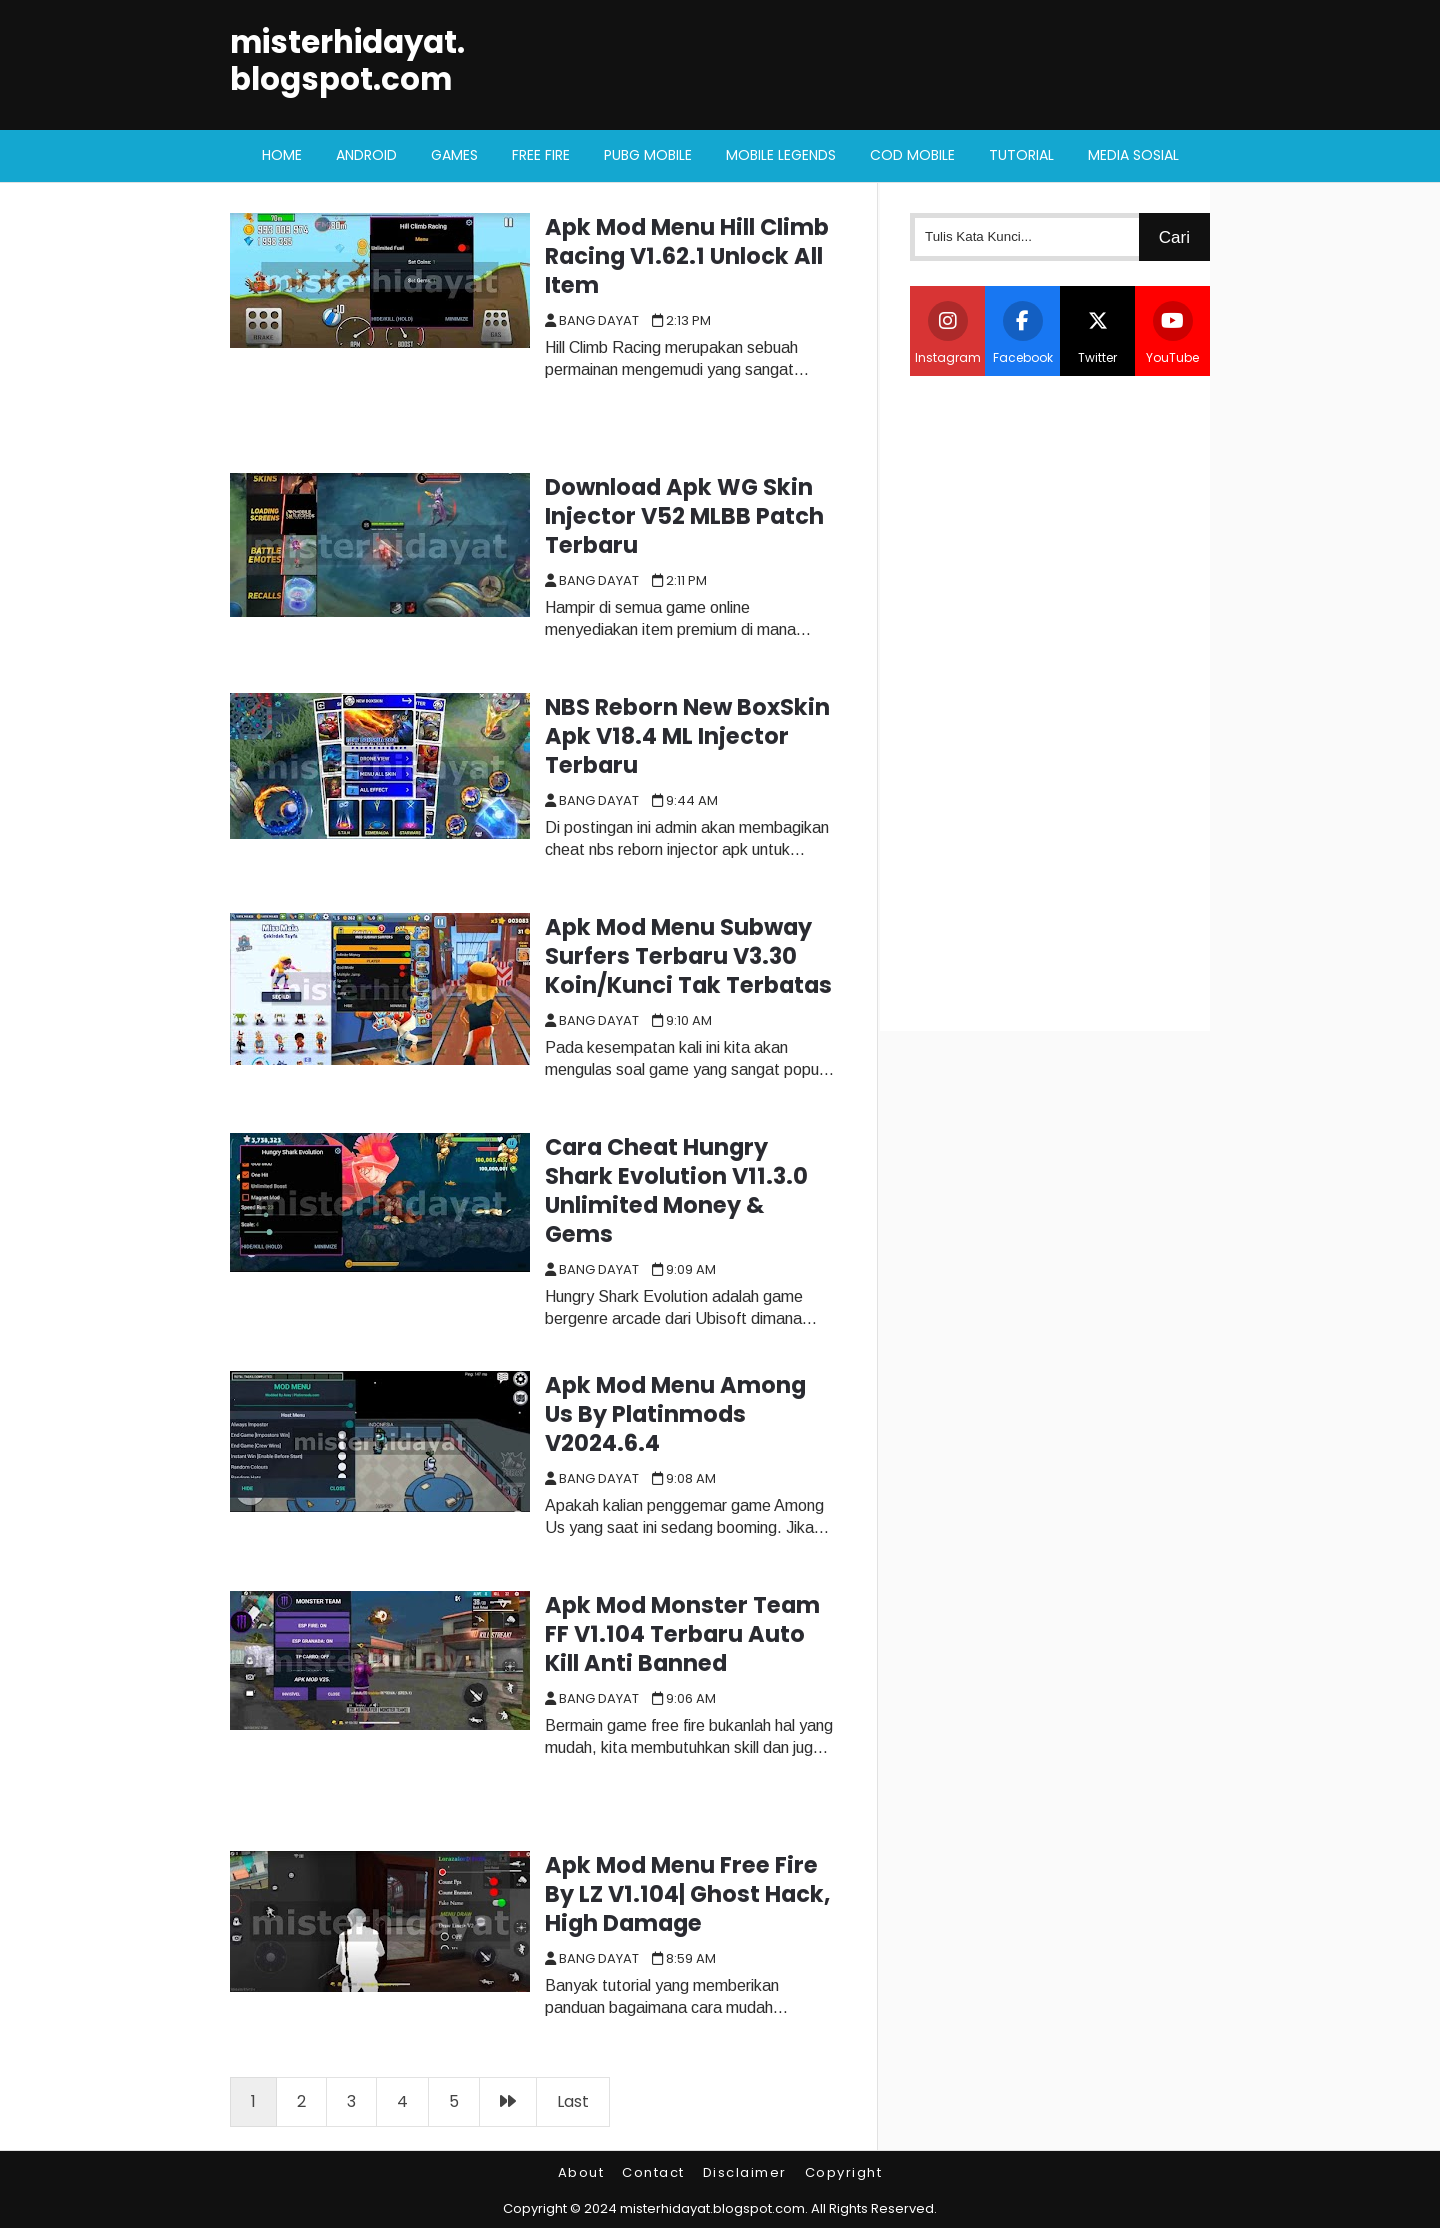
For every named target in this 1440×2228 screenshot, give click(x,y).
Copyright (844, 2172)
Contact (653, 2172)
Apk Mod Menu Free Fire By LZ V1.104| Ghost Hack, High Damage (687, 1894)
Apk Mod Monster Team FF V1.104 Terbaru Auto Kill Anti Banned (682, 1634)
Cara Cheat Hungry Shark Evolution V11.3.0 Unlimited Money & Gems (676, 1190)
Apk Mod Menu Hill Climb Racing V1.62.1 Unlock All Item (687, 256)
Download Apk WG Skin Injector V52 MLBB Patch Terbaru (684, 516)
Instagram (948, 333)
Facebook (1023, 333)
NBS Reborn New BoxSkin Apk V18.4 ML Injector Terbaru (687, 736)
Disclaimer (745, 2172)
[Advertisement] (1060, 701)
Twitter (1098, 333)
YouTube (1172, 333)
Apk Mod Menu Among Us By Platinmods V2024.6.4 (675, 1414)
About (581, 2172)
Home (282, 155)
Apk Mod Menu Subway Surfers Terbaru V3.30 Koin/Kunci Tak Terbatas (688, 956)
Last (573, 2101)
